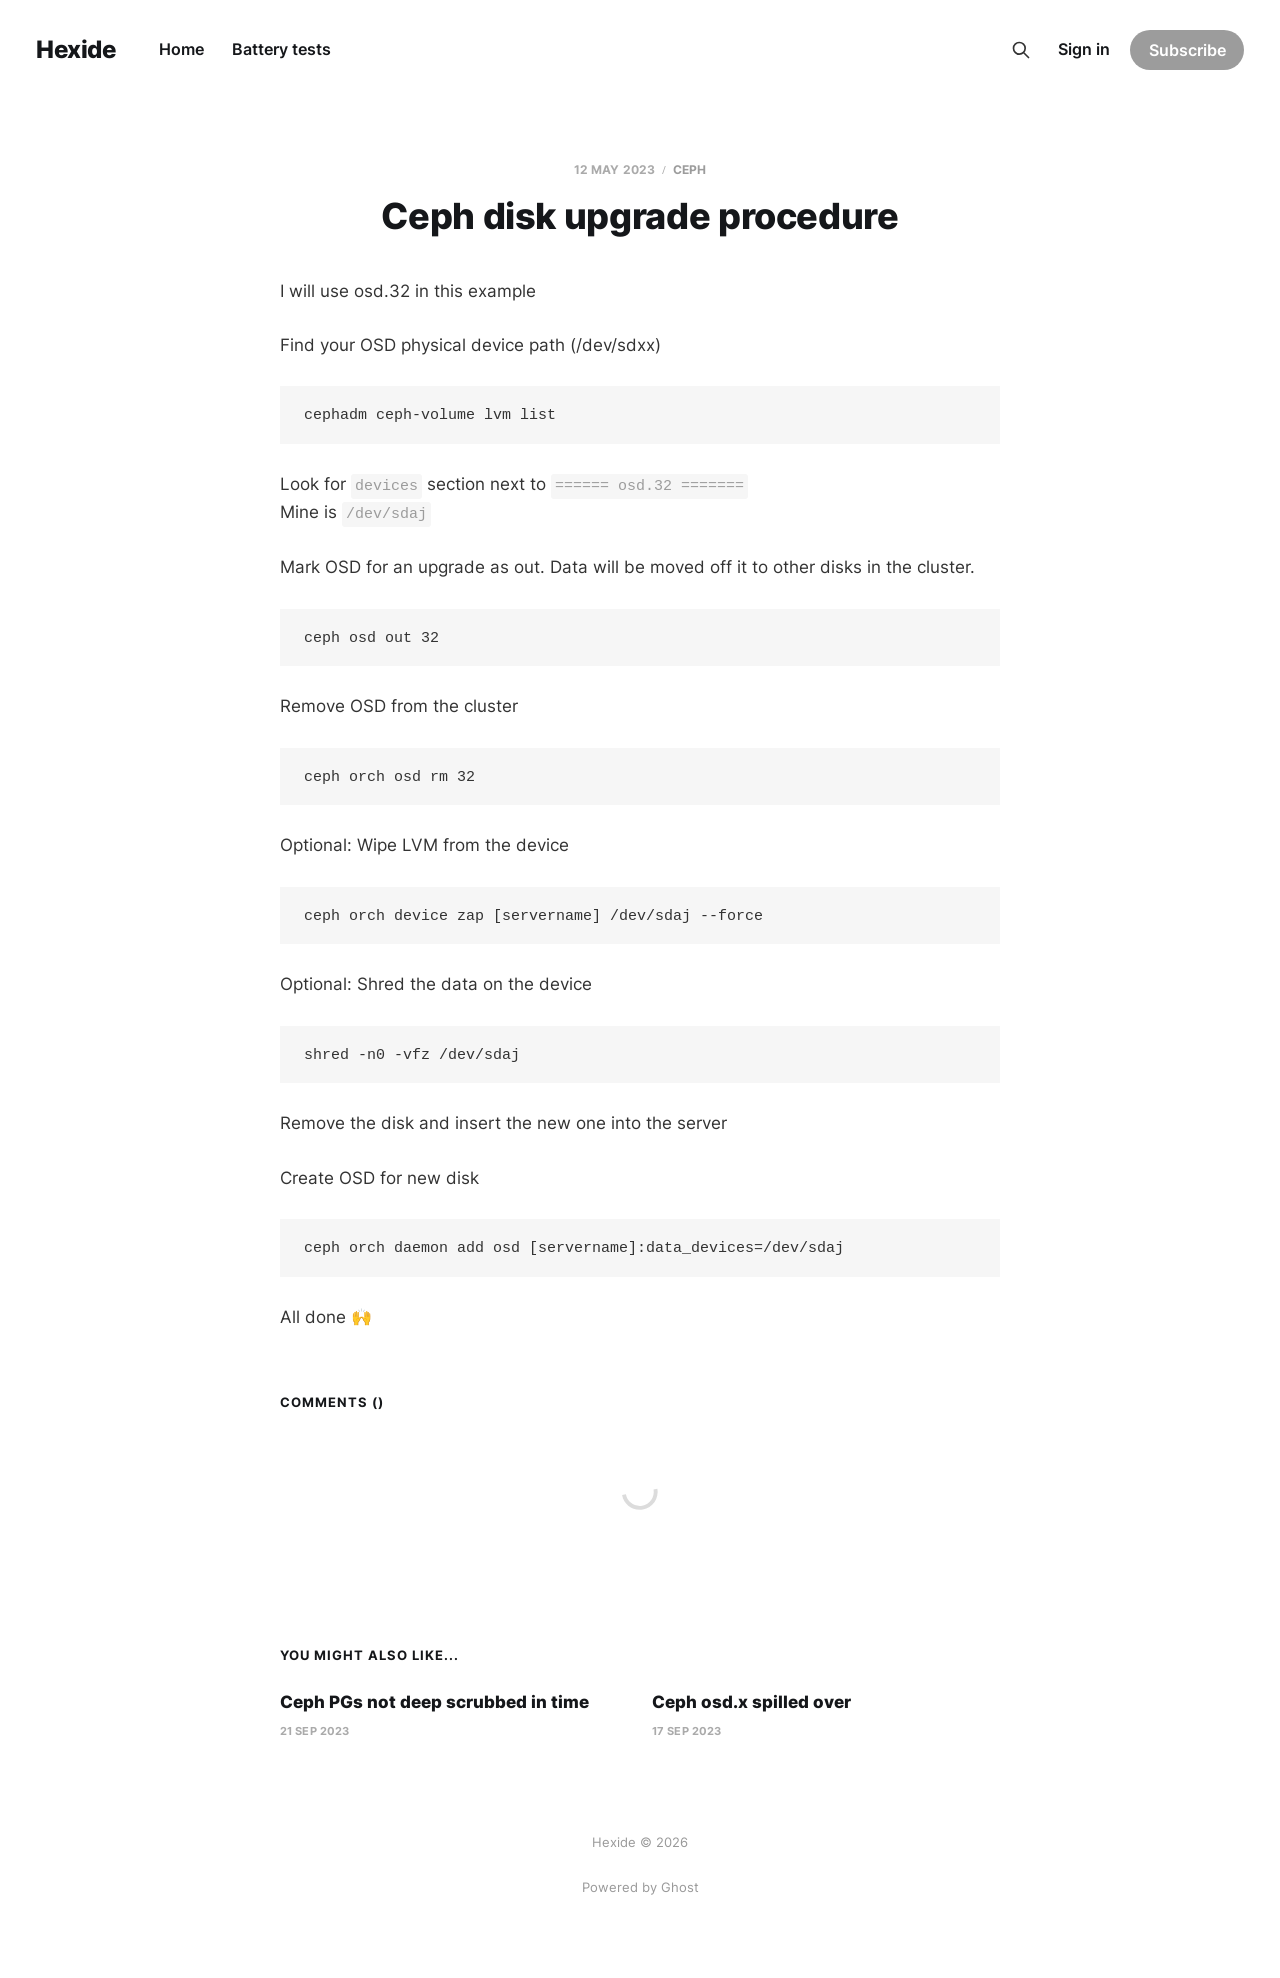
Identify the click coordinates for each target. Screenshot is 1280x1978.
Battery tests (281, 49)
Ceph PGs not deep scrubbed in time (434, 1714)
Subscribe (1187, 50)
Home (181, 49)
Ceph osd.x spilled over (751, 1714)
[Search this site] (1021, 50)
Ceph (689, 169)
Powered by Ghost (640, 1887)
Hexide (75, 50)
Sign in (1084, 49)
